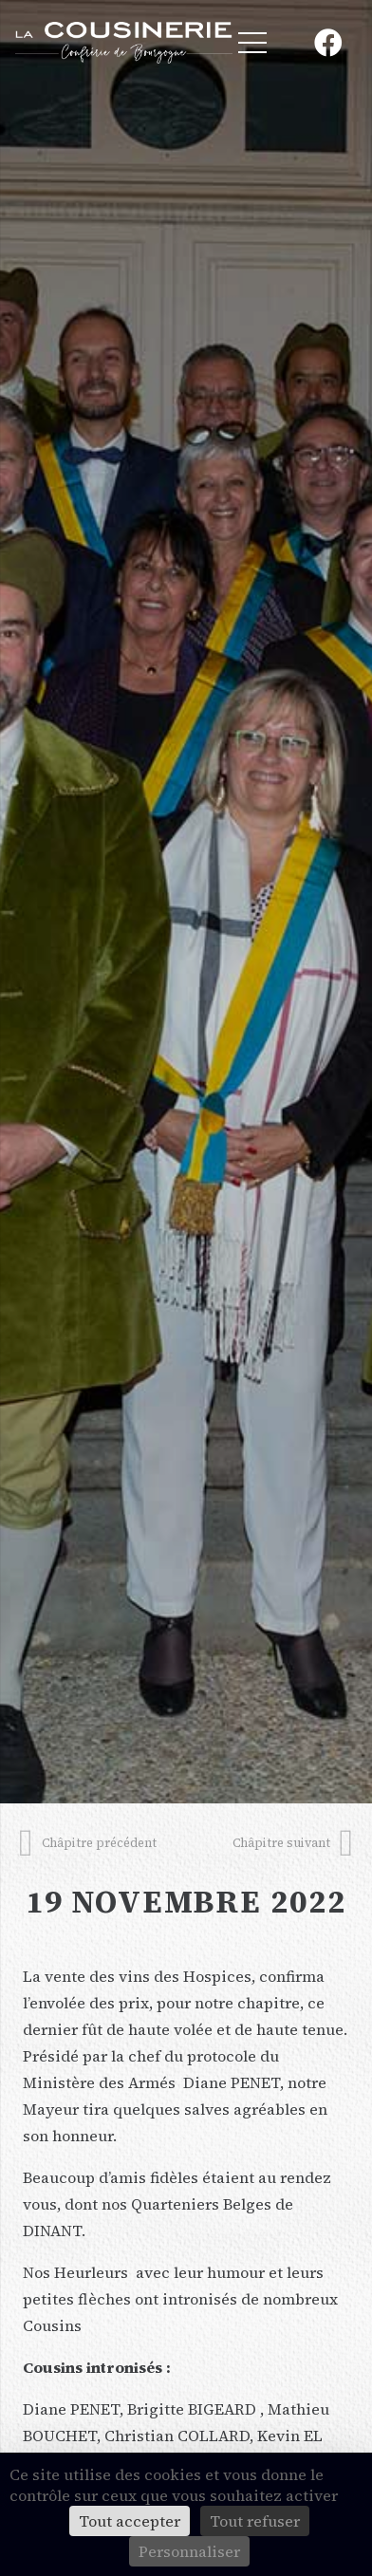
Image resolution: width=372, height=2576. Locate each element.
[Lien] (123, 43)
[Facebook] (328, 42)
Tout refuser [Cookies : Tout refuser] (255, 2521)
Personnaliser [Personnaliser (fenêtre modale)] (189, 2551)
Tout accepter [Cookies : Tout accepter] (129, 2521)
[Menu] (252, 42)
